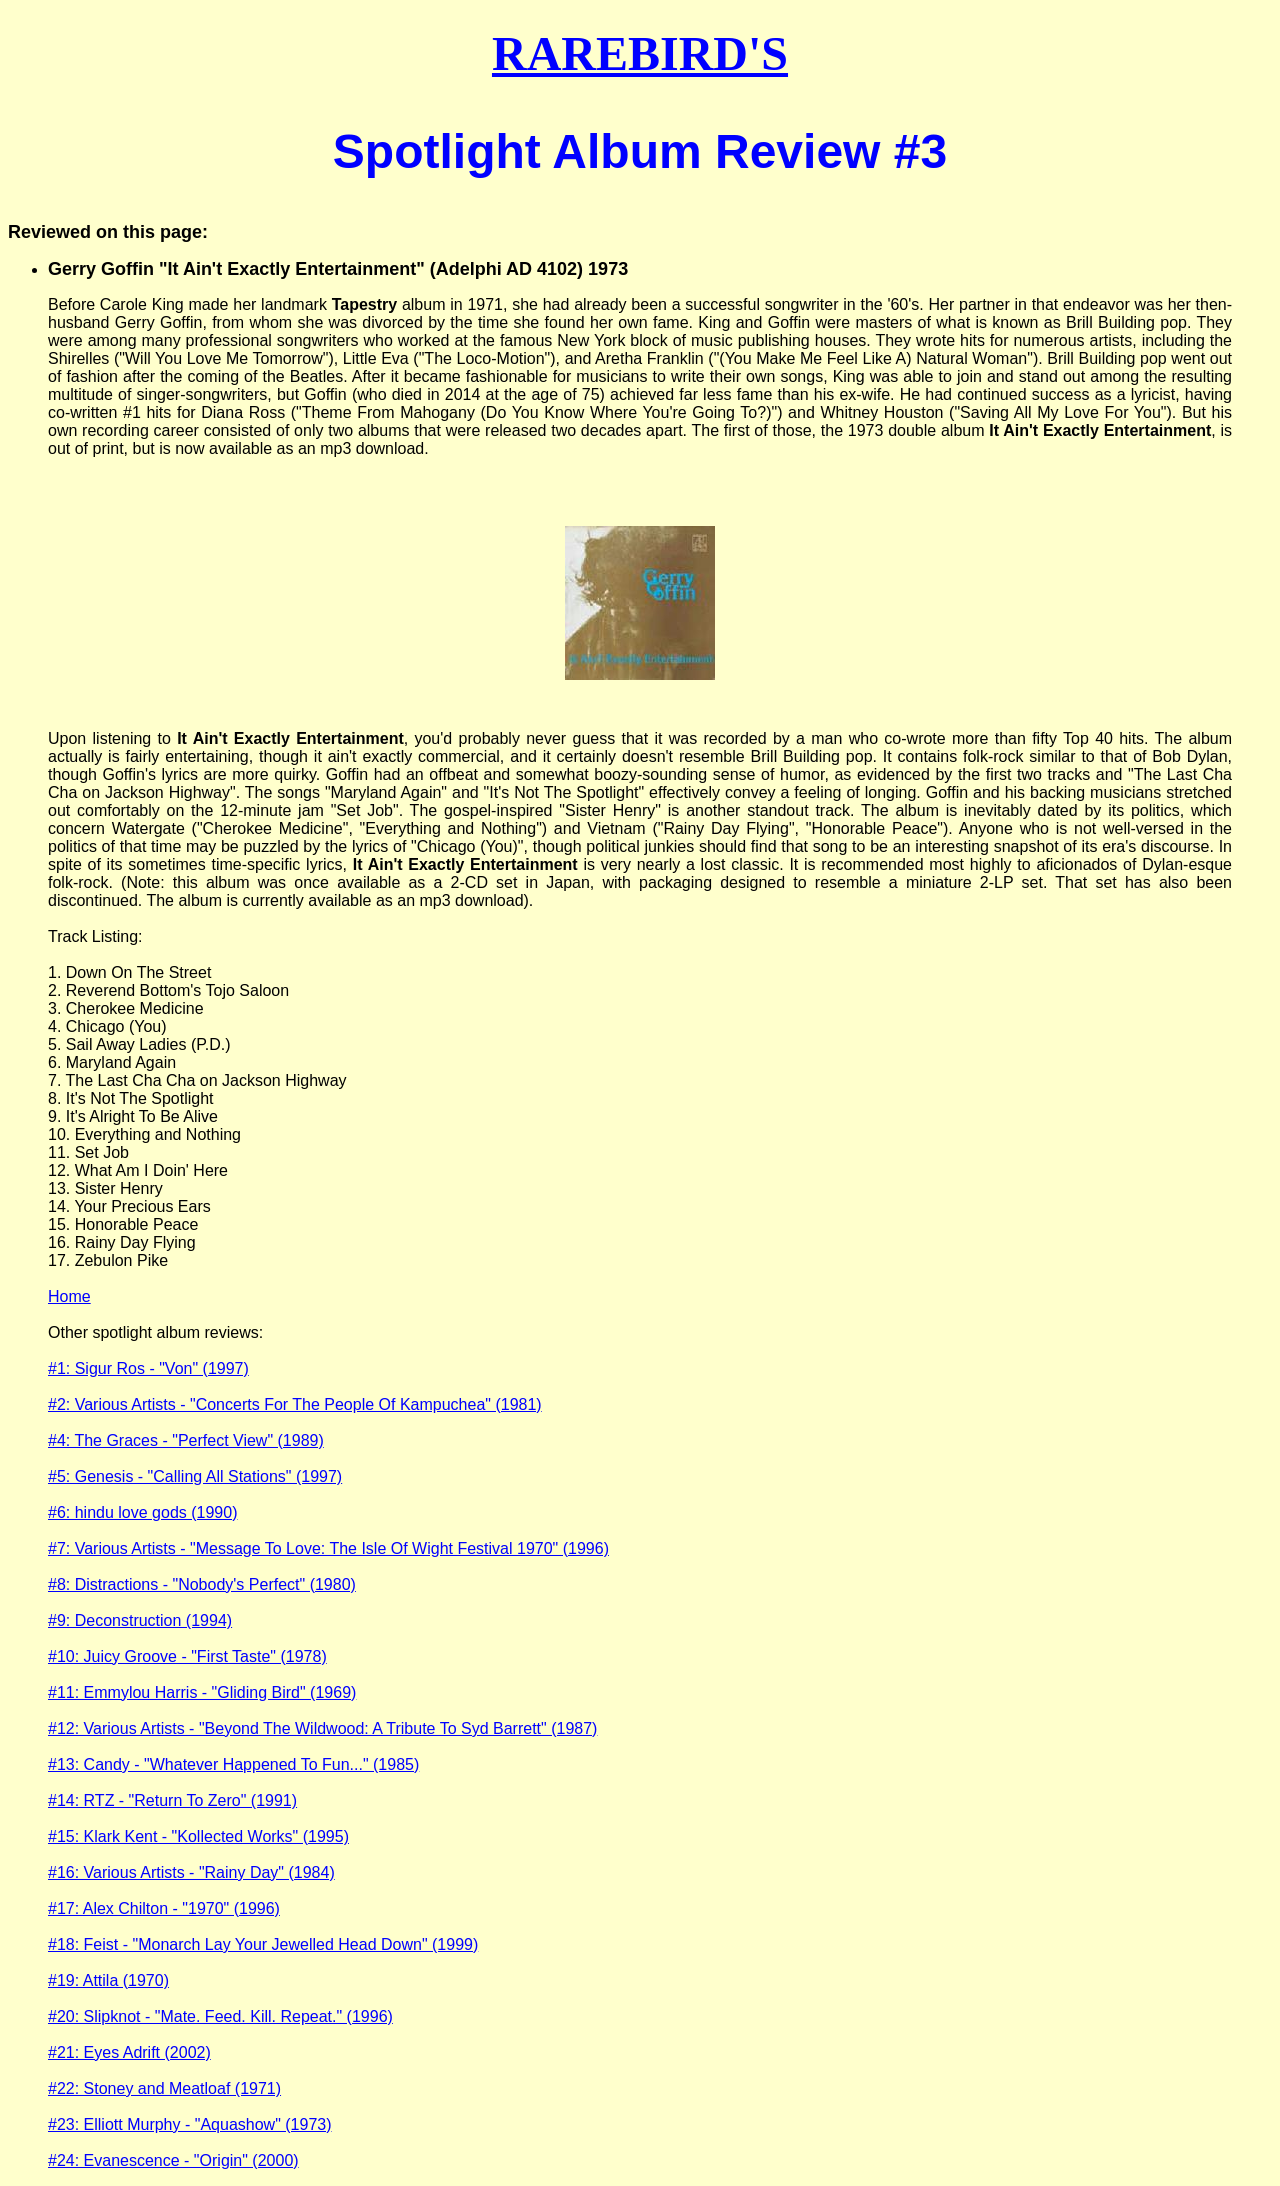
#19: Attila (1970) (108, 1980)
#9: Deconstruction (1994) (140, 1620)
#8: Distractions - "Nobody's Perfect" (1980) (202, 1584)
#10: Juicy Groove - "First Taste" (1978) (187, 1656)
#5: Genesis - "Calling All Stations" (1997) (195, 1476)
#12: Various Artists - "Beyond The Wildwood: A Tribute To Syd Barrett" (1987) (322, 1728)
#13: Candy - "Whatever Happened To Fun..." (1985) (233, 1764)
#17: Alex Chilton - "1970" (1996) (164, 1908)
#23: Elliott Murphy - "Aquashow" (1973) (190, 2124)
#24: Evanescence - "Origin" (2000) (173, 2160)
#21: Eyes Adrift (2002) (129, 2052)
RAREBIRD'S (640, 53)
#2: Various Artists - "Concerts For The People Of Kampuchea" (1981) (295, 1404)
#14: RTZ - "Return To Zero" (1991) (172, 1800)
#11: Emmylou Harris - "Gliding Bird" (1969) (202, 1692)
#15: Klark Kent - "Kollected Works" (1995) (198, 1836)
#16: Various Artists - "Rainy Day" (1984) (191, 1872)
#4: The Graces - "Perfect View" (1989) (186, 1440)
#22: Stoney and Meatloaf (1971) (164, 2088)
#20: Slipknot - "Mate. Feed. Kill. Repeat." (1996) (220, 2016)
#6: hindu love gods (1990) (142, 1512)
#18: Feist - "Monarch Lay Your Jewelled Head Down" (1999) (263, 1944)
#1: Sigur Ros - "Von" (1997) (148, 1368)
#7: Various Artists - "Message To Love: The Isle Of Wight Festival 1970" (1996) (328, 1548)
